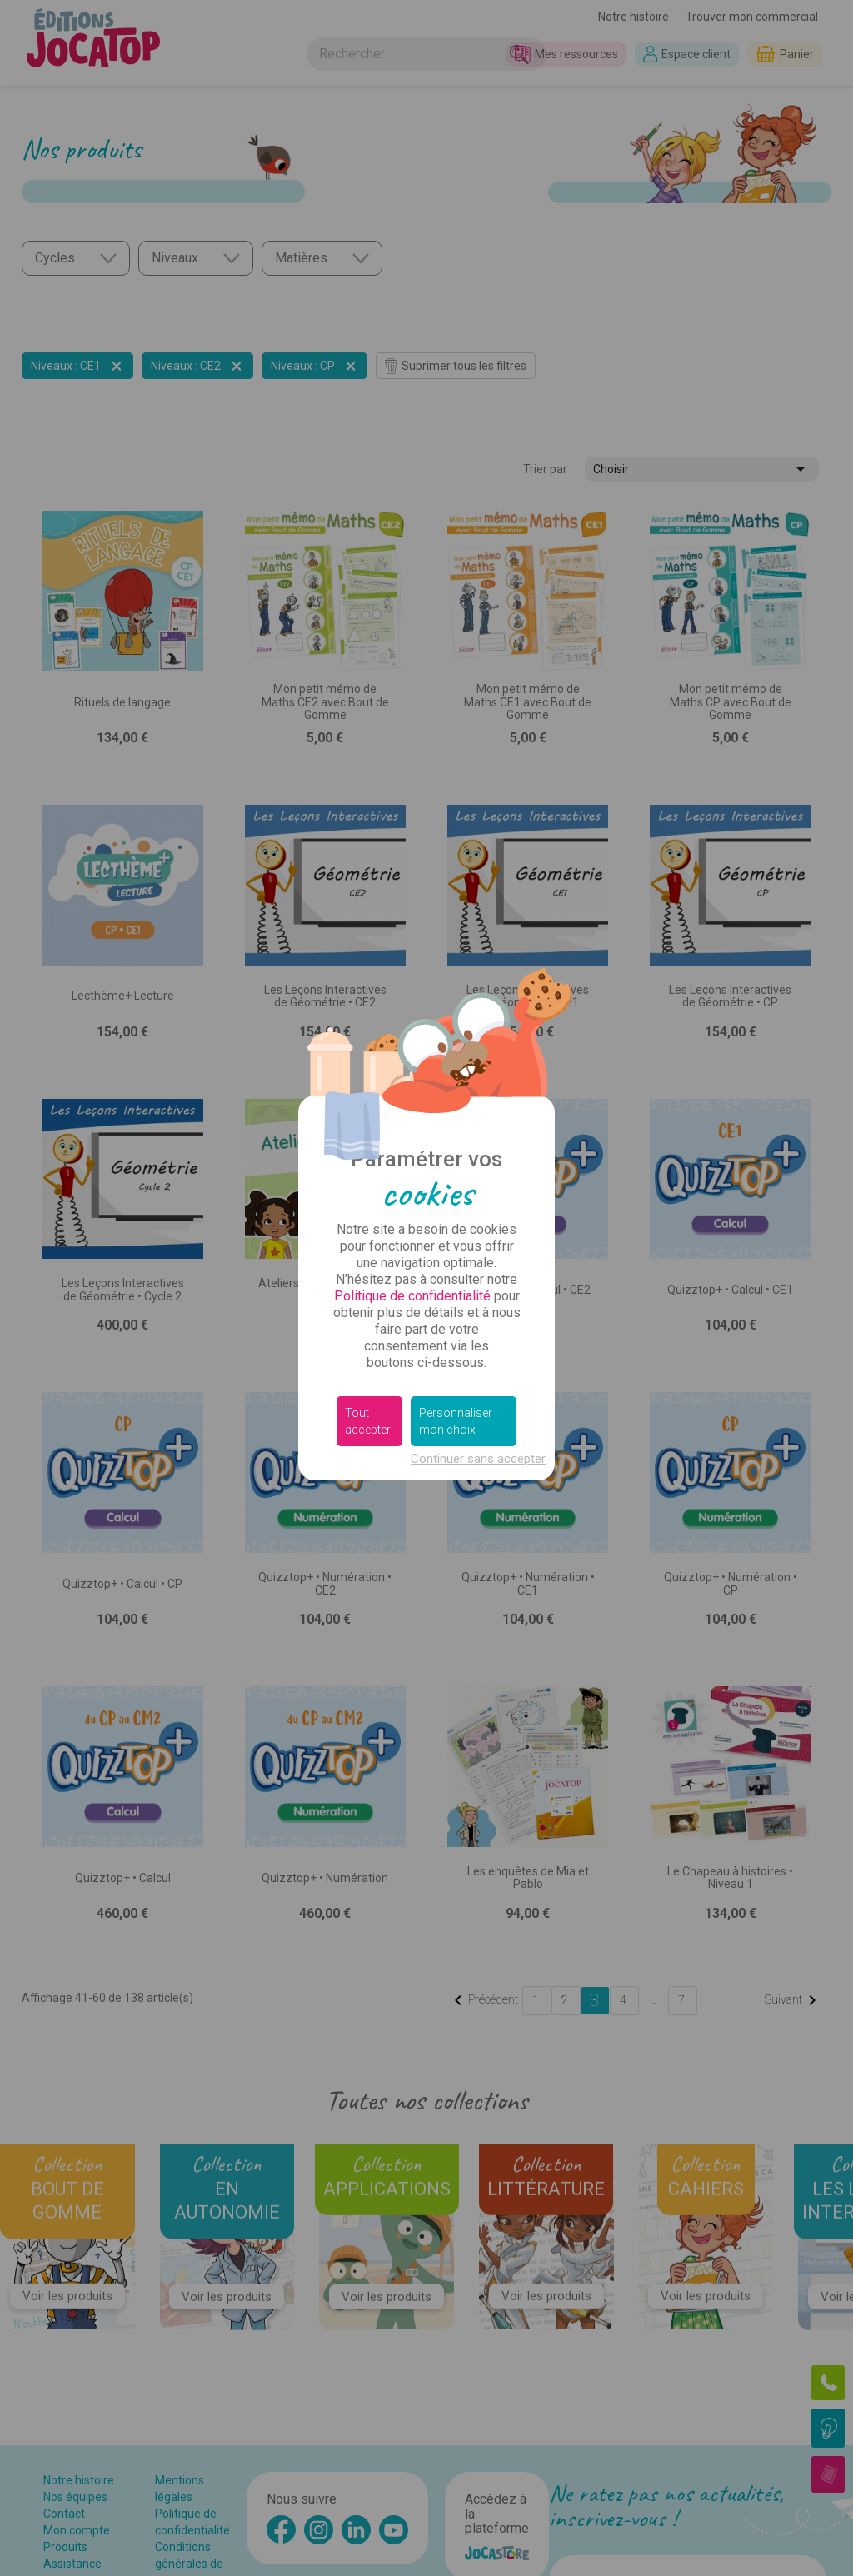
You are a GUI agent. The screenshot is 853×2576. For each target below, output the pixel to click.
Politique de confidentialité (412, 1296)
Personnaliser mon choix (455, 1421)
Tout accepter (368, 1421)
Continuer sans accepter (478, 1458)
